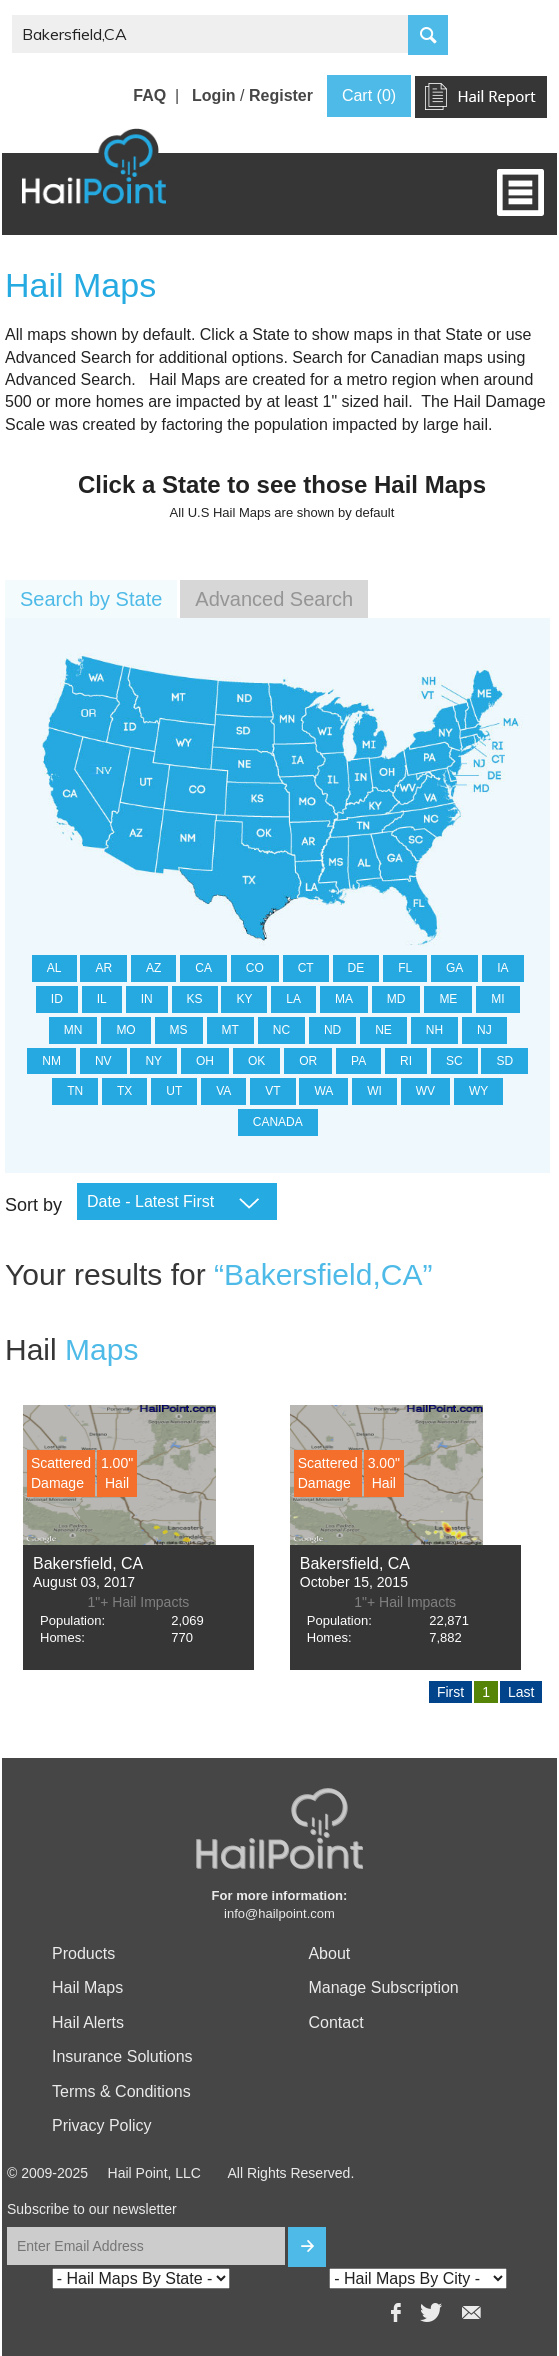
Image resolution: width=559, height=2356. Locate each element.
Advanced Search (274, 599)
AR (103, 968)
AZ (153, 968)
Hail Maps (87, 1987)
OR (308, 1061)
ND (332, 1030)
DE (356, 968)
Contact (335, 2022)
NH (434, 1030)
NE (383, 1030)
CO (255, 968)
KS (195, 999)
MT (230, 1030)
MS (179, 1030)
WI (374, 1091)
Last (521, 1692)
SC (454, 1061)
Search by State (91, 599)
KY (244, 999)
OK (256, 1061)
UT (174, 1091)
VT (272, 1091)
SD (504, 1061)
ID (57, 999)
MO (125, 1030)
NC (281, 1030)
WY (478, 1091)
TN (75, 1091)
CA (203, 968)
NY (153, 1061)
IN (147, 999)
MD (396, 999)
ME (448, 999)
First (450, 1692)
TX (124, 1091)
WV (425, 1091)
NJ (484, 1030)
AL (54, 968)
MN (73, 1030)
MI (497, 999)
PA (358, 1061)
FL (405, 968)
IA (502, 968)
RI (406, 1061)
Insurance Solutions (122, 2056)
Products (83, 1953)
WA (323, 1091)
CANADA (278, 1122)
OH (205, 1061)
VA (223, 1091)
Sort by (33, 1205)
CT (306, 968)
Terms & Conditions (121, 2091)
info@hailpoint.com (279, 1913)
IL (102, 999)
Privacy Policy (102, 2125)
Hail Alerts (88, 2022)
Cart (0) (369, 95)
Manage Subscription (383, 1987)
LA (293, 999)
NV (103, 1061)
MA (344, 999)
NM (51, 1061)
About (329, 1953)
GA (454, 968)
